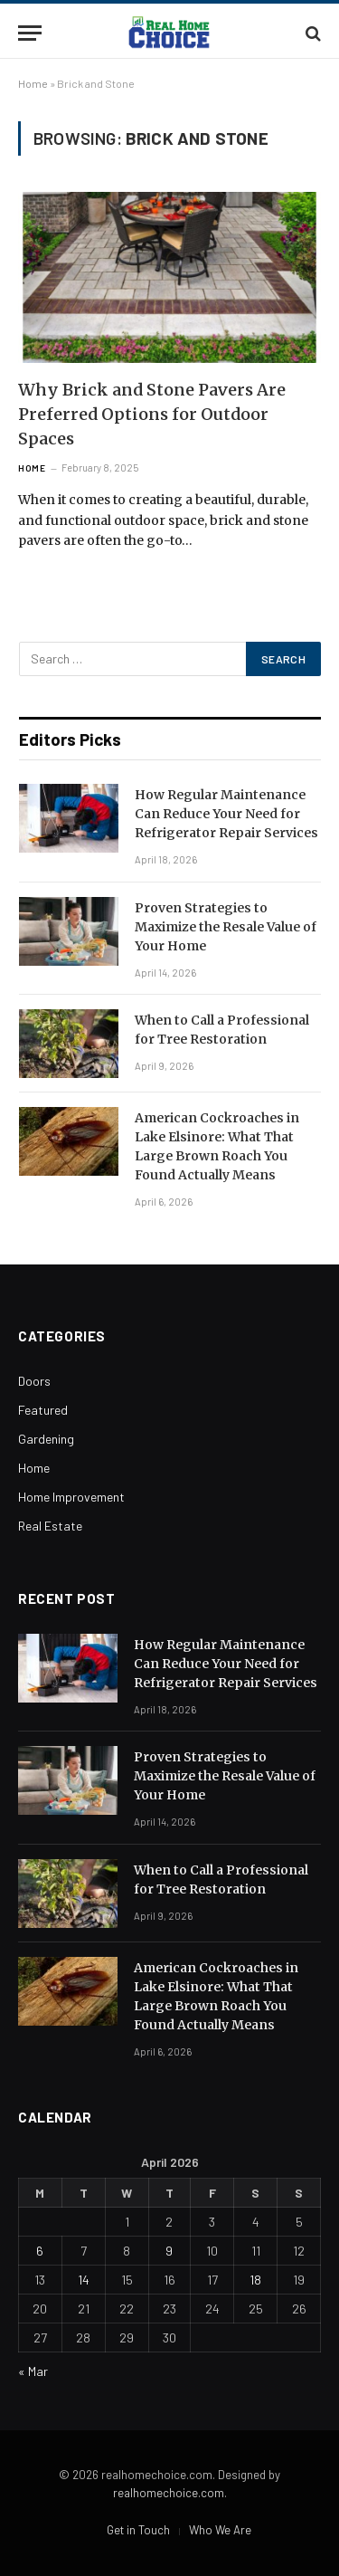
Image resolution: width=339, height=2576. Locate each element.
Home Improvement (71, 1496)
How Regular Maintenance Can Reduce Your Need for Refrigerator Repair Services (226, 814)
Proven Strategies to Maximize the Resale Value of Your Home (225, 927)
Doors (34, 1380)
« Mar (33, 2371)
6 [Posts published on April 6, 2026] (39, 2250)
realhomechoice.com (168, 2492)
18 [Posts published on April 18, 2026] (255, 2279)
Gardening (46, 1438)
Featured (43, 1409)
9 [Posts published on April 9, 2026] (169, 2250)
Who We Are (220, 2530)
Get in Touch (138, 2530)
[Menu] (30, 33)
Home (33, 83)
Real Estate (50, 1525)
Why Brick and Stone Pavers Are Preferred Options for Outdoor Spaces (152, 414)
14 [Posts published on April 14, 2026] (83, 2279)
